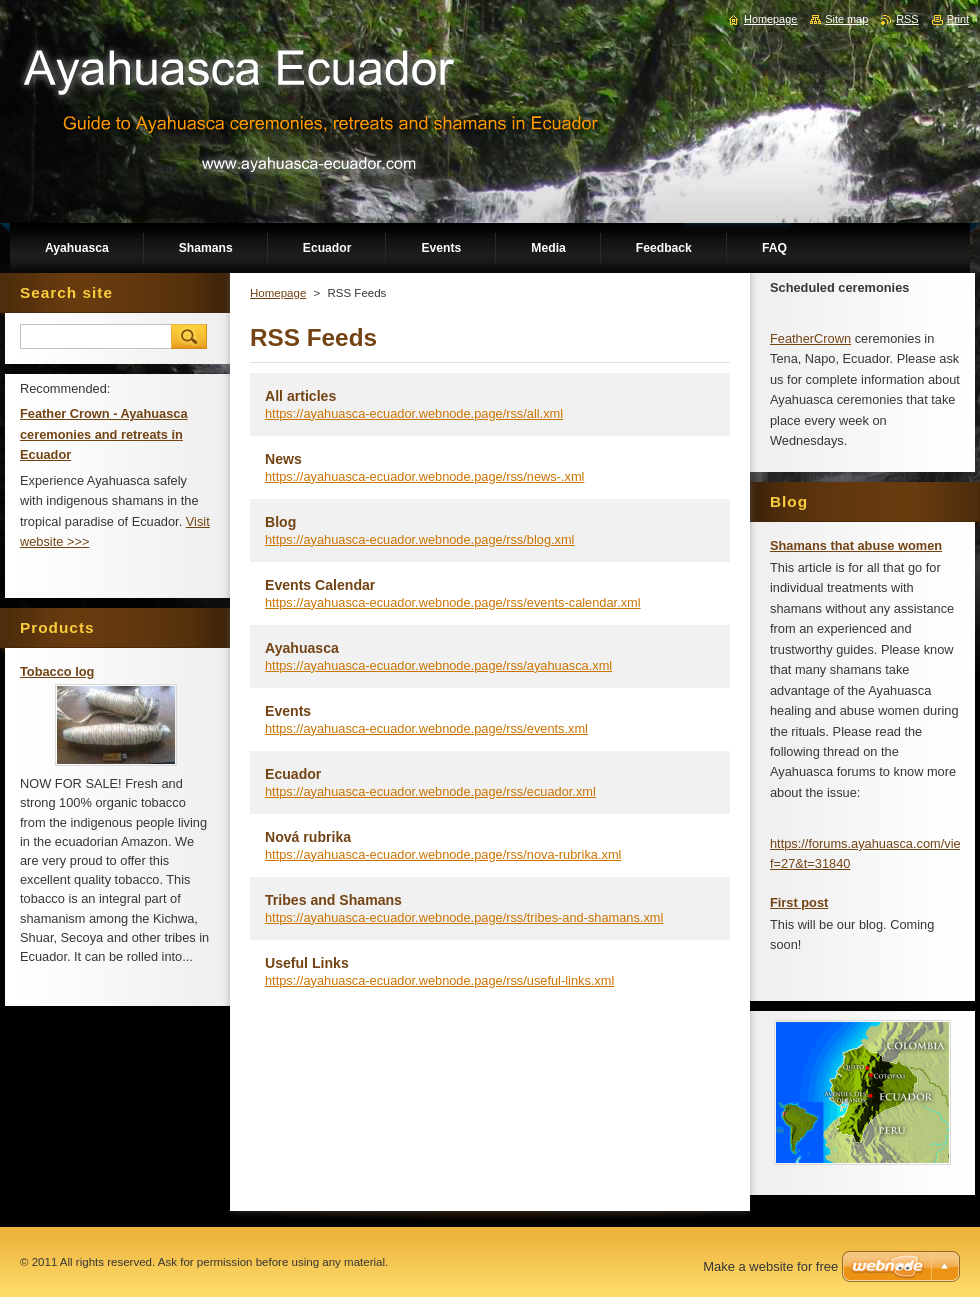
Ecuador (293, 774)
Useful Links (307, 963)
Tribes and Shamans (333, 900)
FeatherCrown (810, 338)
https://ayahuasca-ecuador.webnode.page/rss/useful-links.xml (439, 980)
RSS (907, 19)
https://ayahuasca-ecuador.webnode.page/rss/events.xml (426, 728)
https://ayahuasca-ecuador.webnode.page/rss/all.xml (414, 413)
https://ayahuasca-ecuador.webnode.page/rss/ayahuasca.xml (438, 665)
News (283, 459)
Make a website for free (770, 1266)
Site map (846, 19)
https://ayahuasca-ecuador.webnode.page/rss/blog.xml (419, 539)
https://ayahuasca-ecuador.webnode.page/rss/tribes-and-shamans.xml (464, 917)
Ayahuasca (302, 648)
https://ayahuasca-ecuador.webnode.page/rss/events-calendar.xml (453, 602)
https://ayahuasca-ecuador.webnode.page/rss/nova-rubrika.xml (443, 854)
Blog (280, 522)
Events (288, 711)
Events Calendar (320, 585)
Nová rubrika (308, 837)
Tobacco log (57, 671)
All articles (300, 396)
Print (958, 19)
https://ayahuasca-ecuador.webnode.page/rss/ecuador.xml (430, 791)
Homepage (278, 293)
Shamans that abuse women (856, 545)
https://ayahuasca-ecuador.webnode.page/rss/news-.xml (424, 476)
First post (799, 902)
